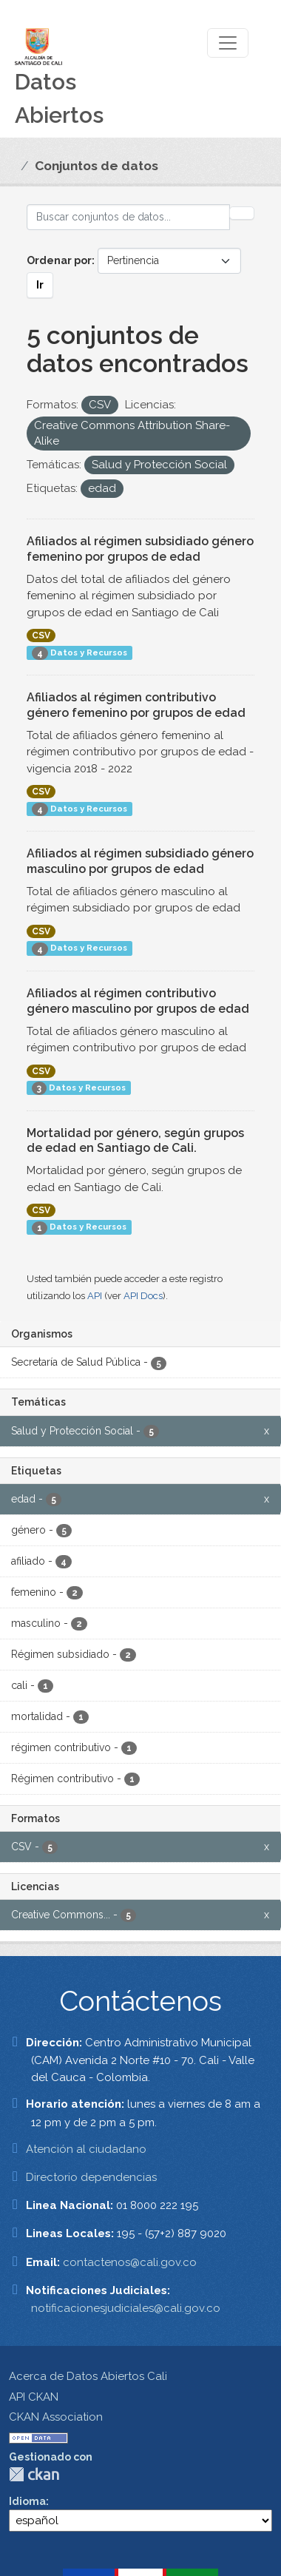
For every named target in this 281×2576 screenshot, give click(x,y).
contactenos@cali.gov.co (130, 2262)
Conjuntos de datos (96, 165)
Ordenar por (59, 260)
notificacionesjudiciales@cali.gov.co (125, 2308)
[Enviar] (241, 213)
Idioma (27, 2501)
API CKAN (33, 2397)
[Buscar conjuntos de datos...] (128, 217)
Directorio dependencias (91, 2177)
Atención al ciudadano (86, 2149)
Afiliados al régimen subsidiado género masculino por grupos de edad (140, 861)
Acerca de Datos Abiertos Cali (88, 2376)
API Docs (143, 1295)
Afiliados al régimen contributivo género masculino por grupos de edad (138, 1001)
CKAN (34, 2474)
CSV (41, 635)
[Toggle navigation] (227, 43)
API (94, 1295)
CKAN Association (56, 2417)
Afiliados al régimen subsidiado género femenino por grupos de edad (140, 549)
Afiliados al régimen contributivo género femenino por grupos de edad (136, 705)
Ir (40, 285)
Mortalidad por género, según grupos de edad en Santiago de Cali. (135, 1141)
